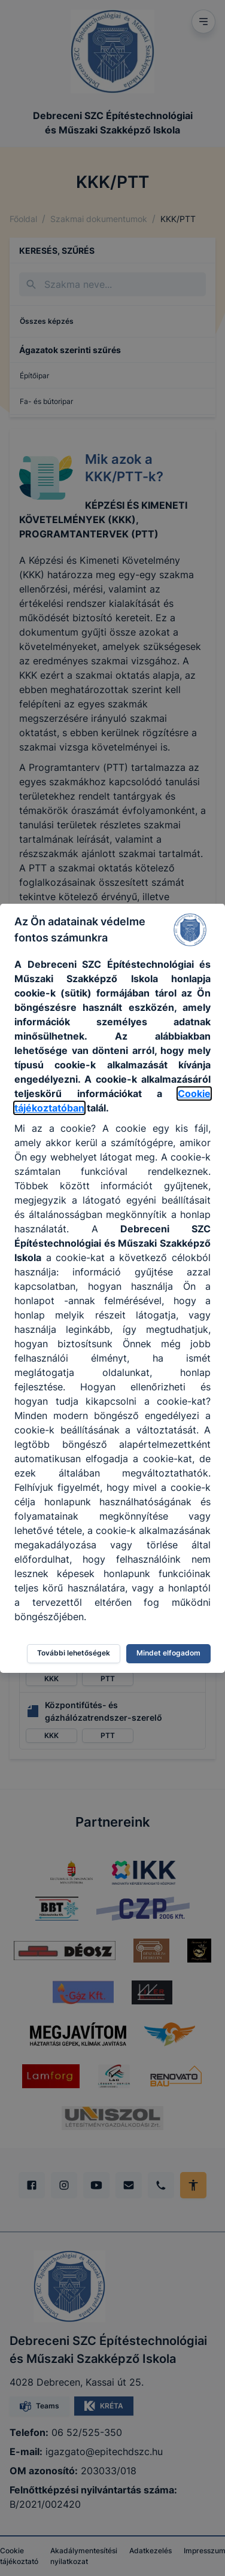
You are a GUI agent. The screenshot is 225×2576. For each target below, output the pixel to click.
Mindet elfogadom (168, 1652)
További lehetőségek (73, 1652)
